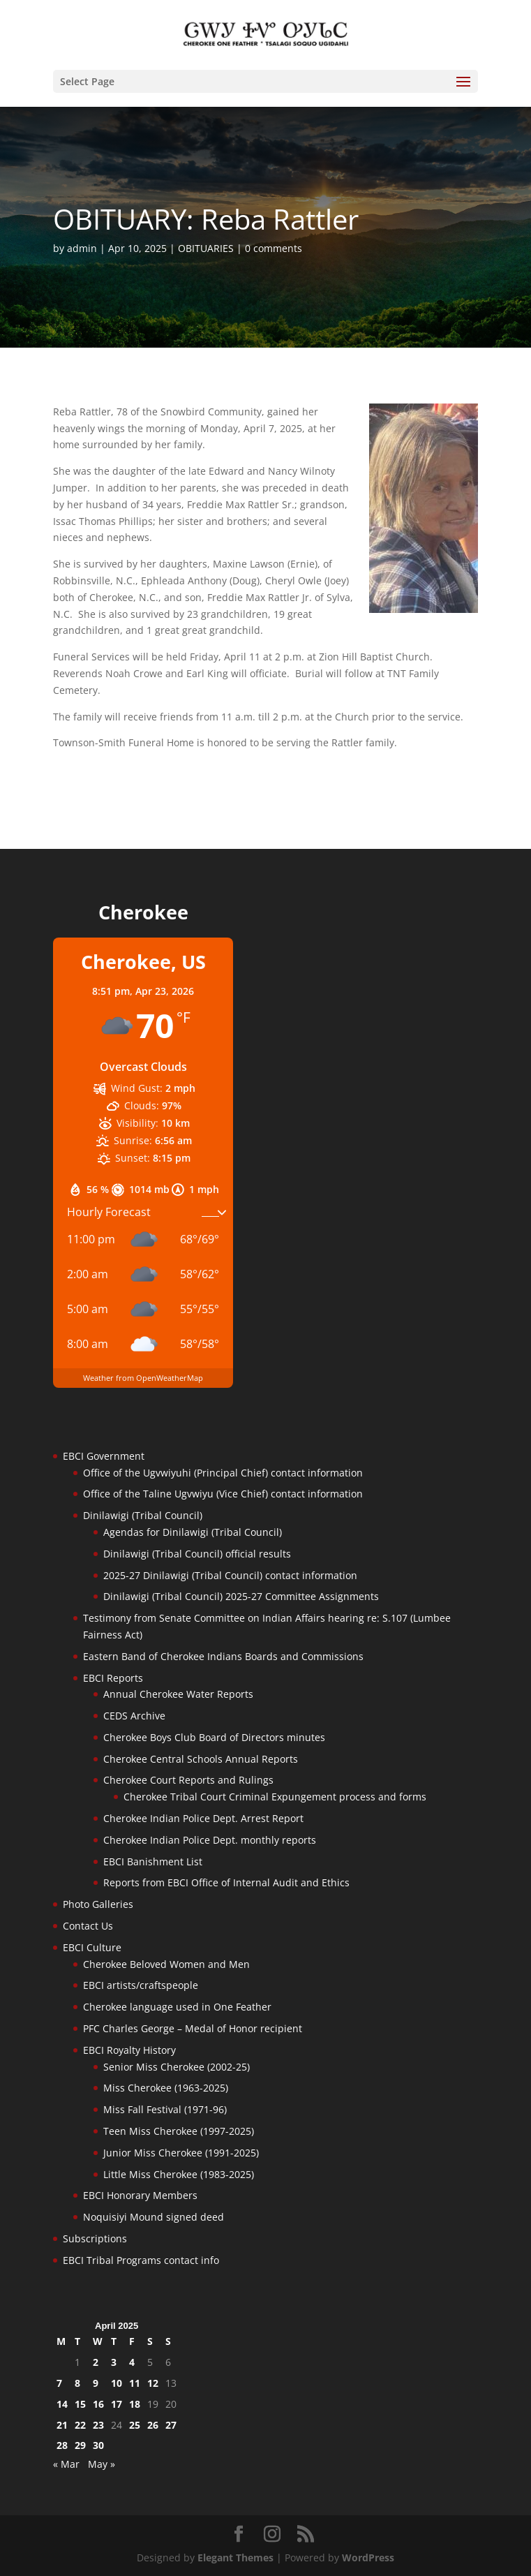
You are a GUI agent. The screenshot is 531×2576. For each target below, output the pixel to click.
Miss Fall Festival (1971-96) (165, 2109)
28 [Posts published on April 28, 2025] (62, 2445)
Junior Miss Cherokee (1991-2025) (181, 2152)
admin (82, 248)
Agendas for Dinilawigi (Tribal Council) (192, 1532)
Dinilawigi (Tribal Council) (142, 1515)
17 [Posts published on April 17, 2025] (116, 2404)
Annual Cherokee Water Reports (178, 1694)
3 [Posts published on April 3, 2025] (114, 2362)
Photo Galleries (98, 1904)
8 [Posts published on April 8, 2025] (77, 2383)
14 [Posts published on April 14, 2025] (62, 2404)
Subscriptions (95, 2238)
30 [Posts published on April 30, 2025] (98, 2445)
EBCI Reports (113, 1678)
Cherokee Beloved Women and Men (166, 1964)
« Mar (66, 2464)
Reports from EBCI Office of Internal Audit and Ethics (226, 1882)
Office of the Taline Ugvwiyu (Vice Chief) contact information (223, 1493)
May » (101, 2464)
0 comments (273, 248)
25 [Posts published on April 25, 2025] (134, 2424)
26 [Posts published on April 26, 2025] (152, 2424)
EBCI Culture (92, 1947)
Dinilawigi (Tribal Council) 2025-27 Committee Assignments (241, 1596)
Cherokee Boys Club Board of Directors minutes (214, 1737)
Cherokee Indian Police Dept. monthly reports (209, 1839)
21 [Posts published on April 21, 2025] (62, 2424)
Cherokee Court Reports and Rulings (188, 1779)
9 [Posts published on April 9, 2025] (95, 2383)
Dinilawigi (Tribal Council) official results (197, 1553)
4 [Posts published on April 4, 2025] (132, 2362)
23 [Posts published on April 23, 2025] (98, 2424)
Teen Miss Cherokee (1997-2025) (178, 2131)
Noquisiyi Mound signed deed (153, 2216)
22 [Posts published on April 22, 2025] (80, 2424)
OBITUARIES (206, 248)
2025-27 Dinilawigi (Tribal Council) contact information (230, 1575)
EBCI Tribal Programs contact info (141, 2260)
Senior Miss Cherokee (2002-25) (176, 2066)
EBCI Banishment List (152, 1861)
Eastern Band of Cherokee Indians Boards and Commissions (223, 1656)
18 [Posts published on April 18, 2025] (134, 2404)
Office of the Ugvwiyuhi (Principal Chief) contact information (223, 1472)
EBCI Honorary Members (140, 2195)
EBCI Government (103, 1456)
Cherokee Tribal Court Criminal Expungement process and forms (275, 1796)
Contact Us (88, 1925)
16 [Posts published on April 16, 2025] (98, 2404)
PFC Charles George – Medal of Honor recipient (192, 2028)
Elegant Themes (235, 2557)
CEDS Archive (134, 1715)
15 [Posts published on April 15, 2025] (80, 2404)
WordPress (368, 2557)
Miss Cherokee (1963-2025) (165, 2087)
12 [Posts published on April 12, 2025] (152, 2383)
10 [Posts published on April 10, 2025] (116, 2383)
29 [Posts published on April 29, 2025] (80, 2445)
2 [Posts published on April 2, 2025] (95, 2362)
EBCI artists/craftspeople (140, 1985)
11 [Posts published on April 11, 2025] (134, 2383)
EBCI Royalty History (129, 2050)
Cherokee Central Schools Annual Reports (200, 1759)
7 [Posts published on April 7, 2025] (59, 2383)
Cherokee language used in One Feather (177, 2006)
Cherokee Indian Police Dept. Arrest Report (203, 1818)
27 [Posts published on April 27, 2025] (171, 2424)
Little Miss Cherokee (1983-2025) (178, 2174)
